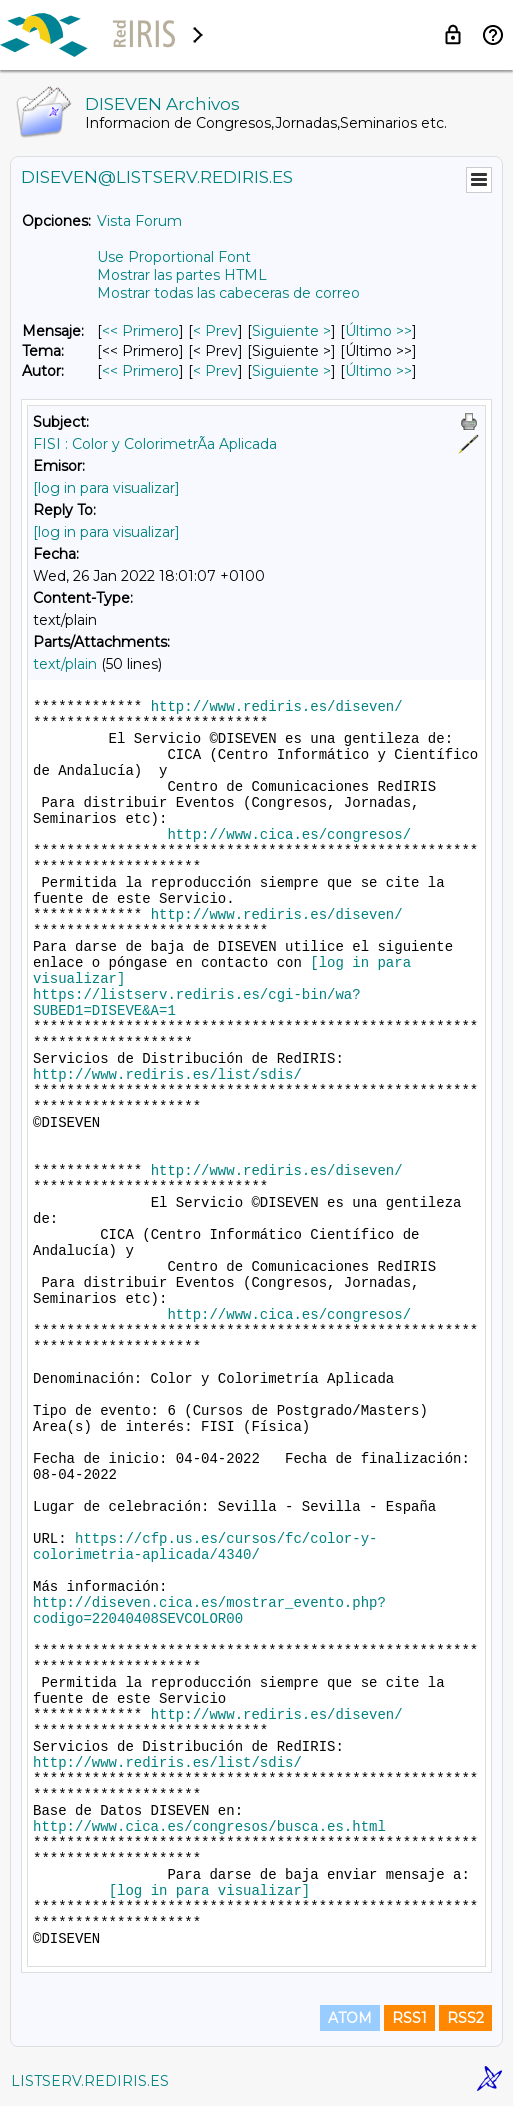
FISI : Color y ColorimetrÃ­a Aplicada (155, 444)
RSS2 (465, 2018)
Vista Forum (139, 221)
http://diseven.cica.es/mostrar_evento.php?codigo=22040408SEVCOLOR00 (209, 1611)
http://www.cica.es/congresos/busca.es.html (209, 1827)
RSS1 (409, 2018)
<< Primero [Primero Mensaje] (140, 331)
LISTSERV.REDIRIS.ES (90, 2081)
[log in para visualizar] (106, 488)
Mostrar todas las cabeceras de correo (228, 293)
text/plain (65, 664)
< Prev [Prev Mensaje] (215, 331)
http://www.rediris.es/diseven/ (277, 707)
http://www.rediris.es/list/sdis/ (167, 1075)
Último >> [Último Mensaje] (378, 331)
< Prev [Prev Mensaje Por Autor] (215, 371)
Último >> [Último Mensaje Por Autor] (378, 371)
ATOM (350, 2018)
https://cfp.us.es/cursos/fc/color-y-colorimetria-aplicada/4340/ (205, 1547)
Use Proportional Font (174, 257)
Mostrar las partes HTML (182, 275)
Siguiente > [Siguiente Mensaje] (291, 331)
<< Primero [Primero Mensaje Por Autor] (140, 371)
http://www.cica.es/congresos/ (289, 835)
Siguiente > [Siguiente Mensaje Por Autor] (291, 371)
